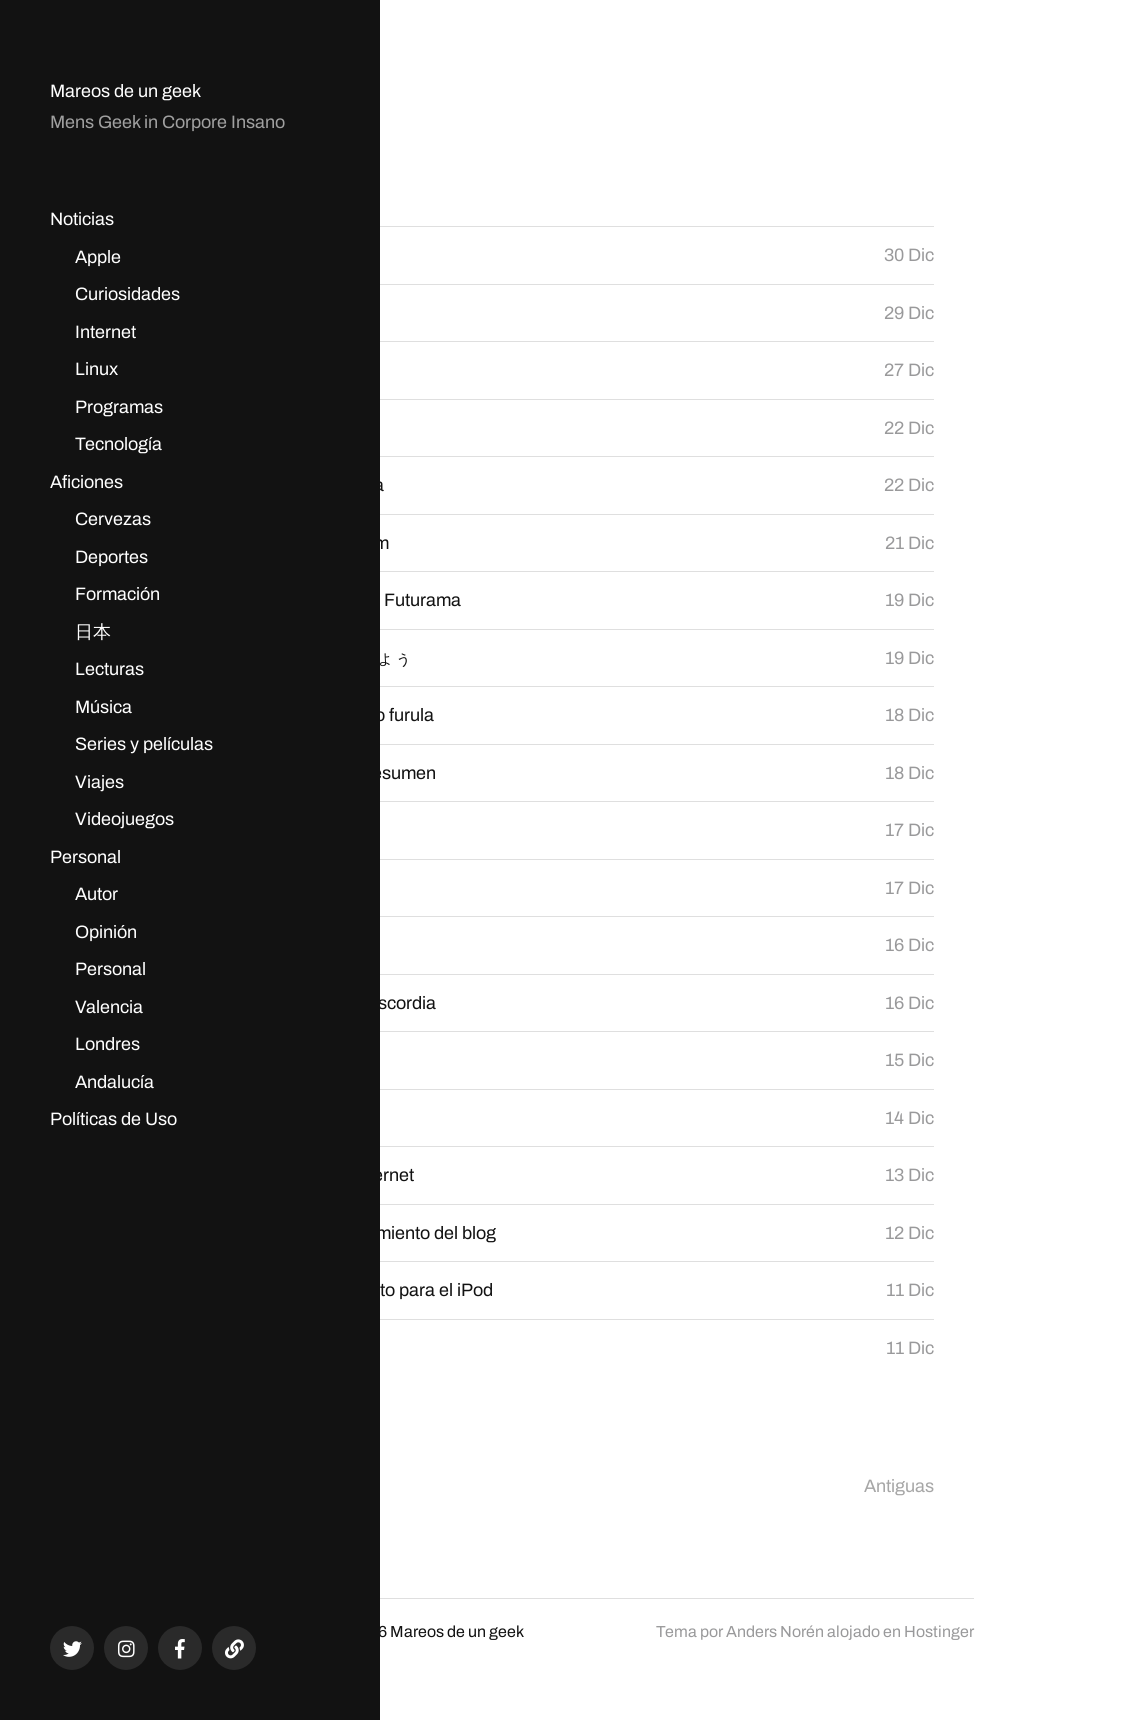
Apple (98, 257)
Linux (96, 369)
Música (103, 707)
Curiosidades (127, 294)
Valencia (109, 1007)
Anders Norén (775, 1631)
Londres (107, 1044)
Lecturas (109, 669)
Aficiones (86, 482)
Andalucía (114, 1082)
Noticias (82, 219)
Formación (117, 594)
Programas (119, 407)
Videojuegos (124, 819)
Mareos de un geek (125, 91)
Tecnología (118, 444)
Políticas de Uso (113, 1119)
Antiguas (899, 1486)
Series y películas (144, 744)
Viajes (99, 782)
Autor (96, 894)
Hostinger (939, 1631)
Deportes (111, 557)
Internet (105, 332)
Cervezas (113, 519)
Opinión (106, 932)
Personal (85, 857)
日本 (93, 632)
